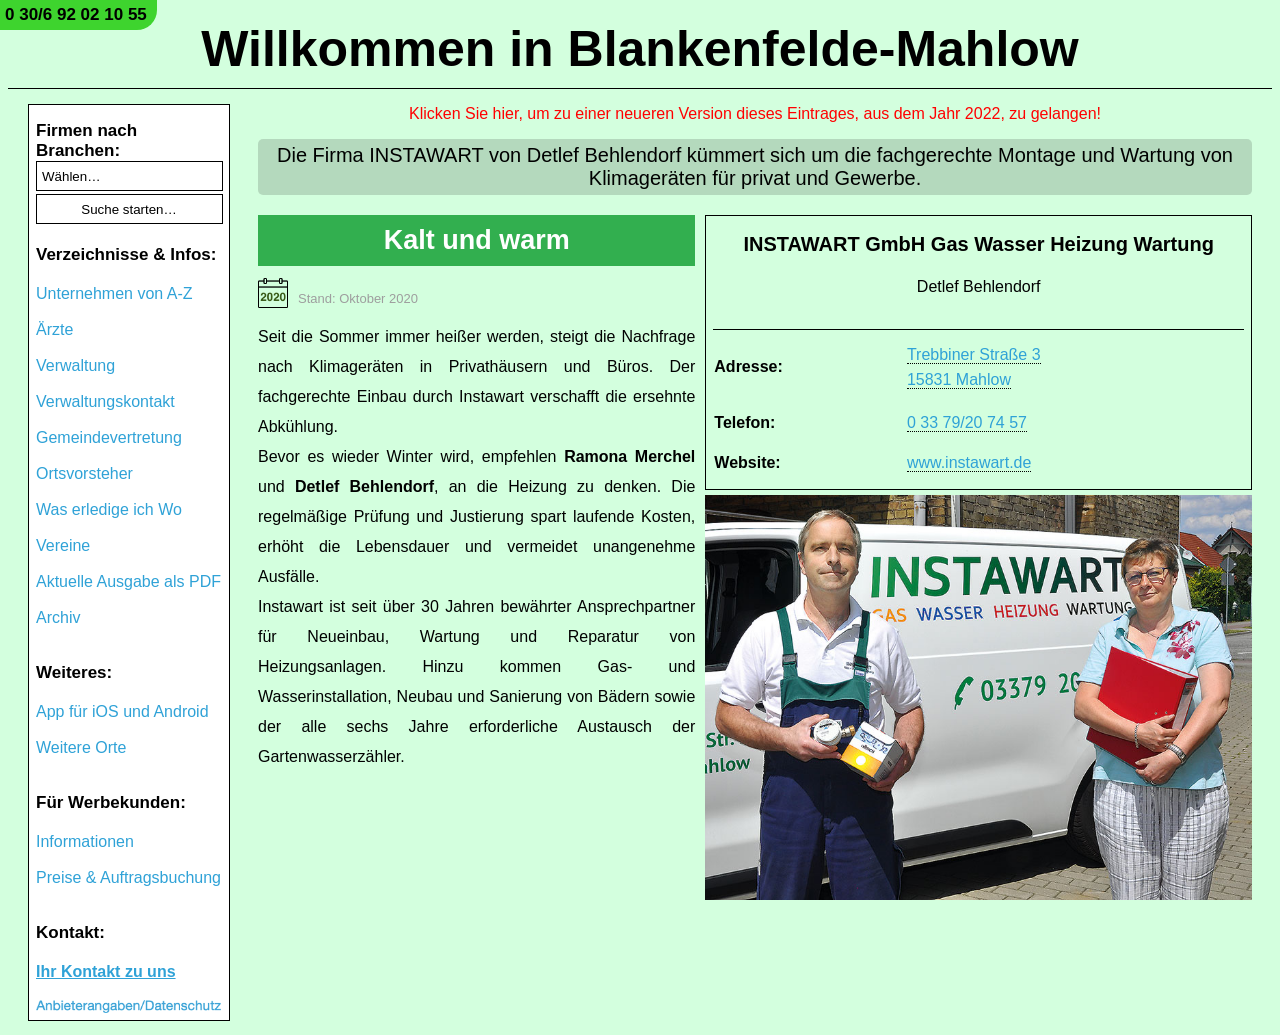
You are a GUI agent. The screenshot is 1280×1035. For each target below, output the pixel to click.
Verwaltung (75, 365)
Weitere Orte (81, 747)
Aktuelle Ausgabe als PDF (128, 581)
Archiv (58, 617)
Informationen (85, 841)
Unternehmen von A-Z (114, 293)
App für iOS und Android (122, 711)
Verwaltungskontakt (105, 401)
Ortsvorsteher (84, 473)
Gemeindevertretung (109, 437)
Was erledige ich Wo (109, 509)
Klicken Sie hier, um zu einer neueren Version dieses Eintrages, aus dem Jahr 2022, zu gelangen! (755, 113)
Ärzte (54, 329)
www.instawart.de (969, 462)
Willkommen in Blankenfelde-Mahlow (639, 49)
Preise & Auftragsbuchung (128, 877)
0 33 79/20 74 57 (967, 422)
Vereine (63, 545)
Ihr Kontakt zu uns (106, 971)
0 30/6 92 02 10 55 (76, 14)
